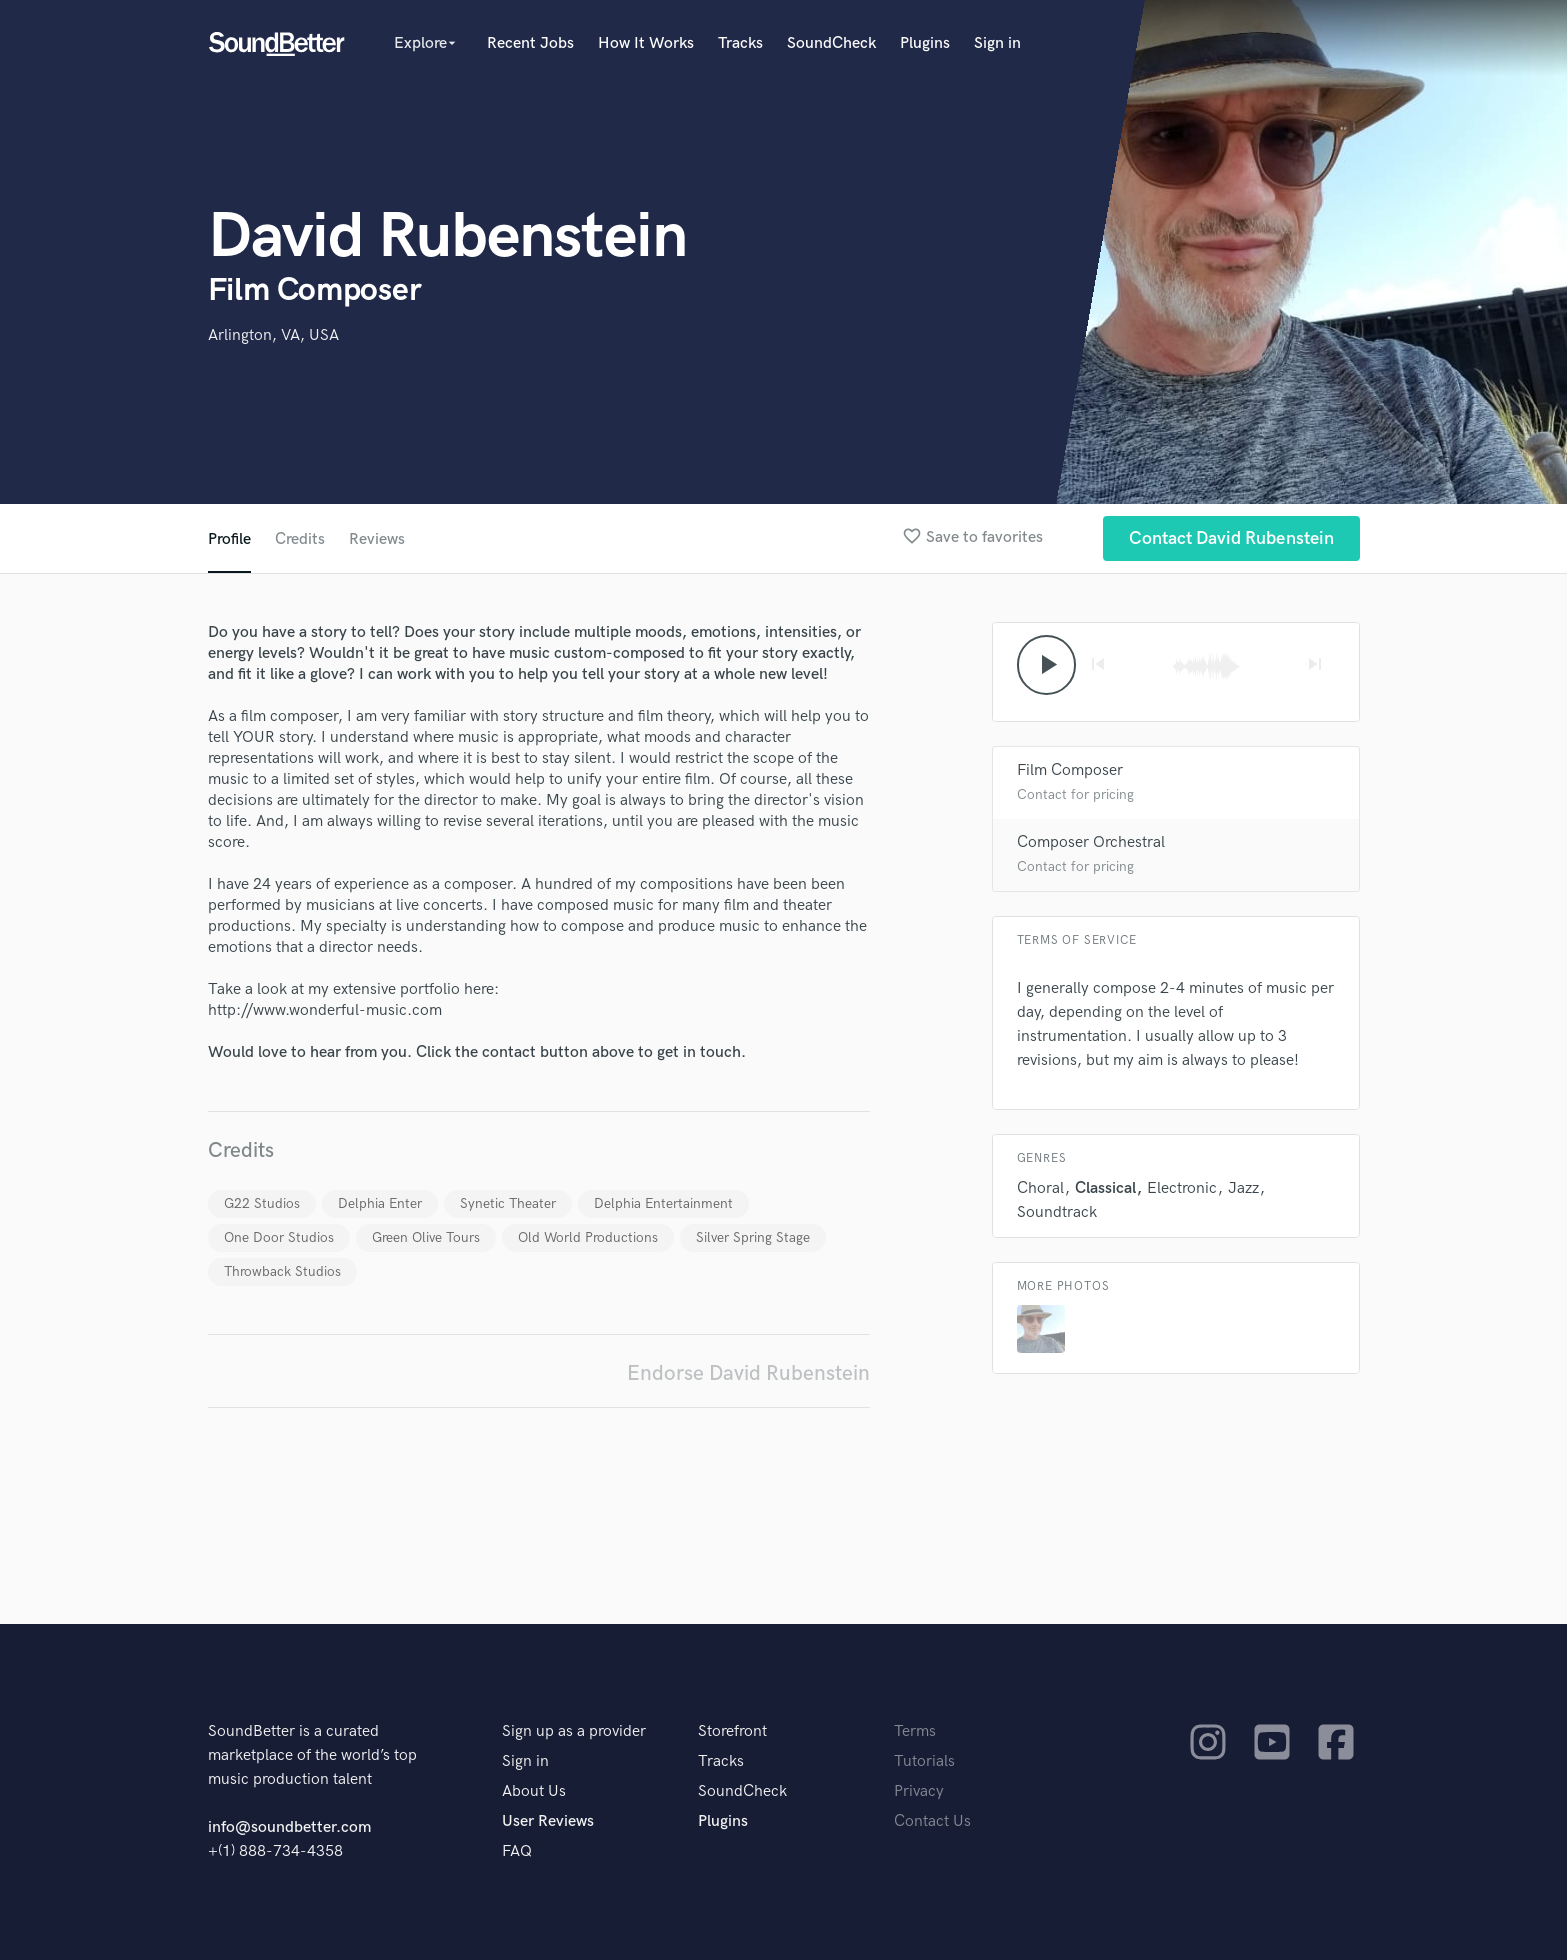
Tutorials (924, 1761)
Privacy (919, 1791)
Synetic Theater (508, 1203)
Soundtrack (1057, 1212)
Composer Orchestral (1091, 842)
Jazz (1243, 1188)
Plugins (925, 43)
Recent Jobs (530, 43)
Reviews (377, 539)
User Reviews (548, 1821)
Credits (300, 539)
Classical (1105, 1188)
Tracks (740, 43)
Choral (1040, 1188)
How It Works (646, 43)
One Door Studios (279, 1237)
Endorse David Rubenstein (748, 1373)
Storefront (732, 1731)
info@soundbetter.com (289, 1827)
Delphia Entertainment (663, 1203)
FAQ (517, 1851)
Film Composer (1070, 770)
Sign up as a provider (574, 1731)
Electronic (1182, 1188)
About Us (534, 1791)
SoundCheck (831, 43)
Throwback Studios (282, 1271)
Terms (915, 1731)
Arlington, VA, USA (273, 335)
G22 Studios (262, 1203)
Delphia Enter (380, 1203)
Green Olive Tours (426, 1237)
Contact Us (932, 1821)
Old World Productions (588, 1237)
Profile (229, 539)
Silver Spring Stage (753, 1237)
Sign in (997, 43)
